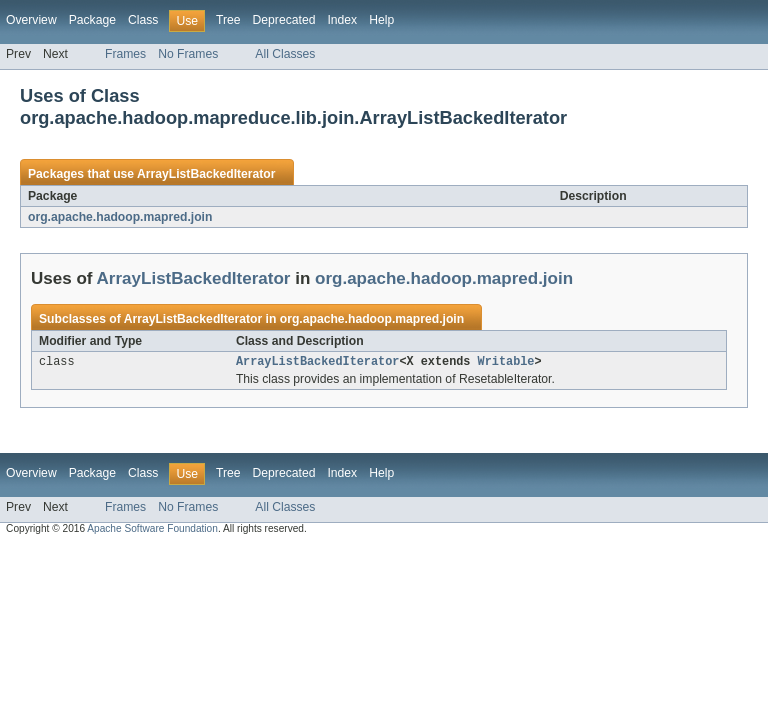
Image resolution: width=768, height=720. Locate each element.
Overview (31, 20)
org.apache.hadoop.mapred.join (120, 217)
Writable (506, 363)
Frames (125, 54)
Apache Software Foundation (152, 530)
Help (381, 20)
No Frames (188, 54)
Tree (228, 20)
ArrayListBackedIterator (206, 174)
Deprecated (284, 20)
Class (143, 20)
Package (92, 20)
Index (342, 20)
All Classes (285, 54)
